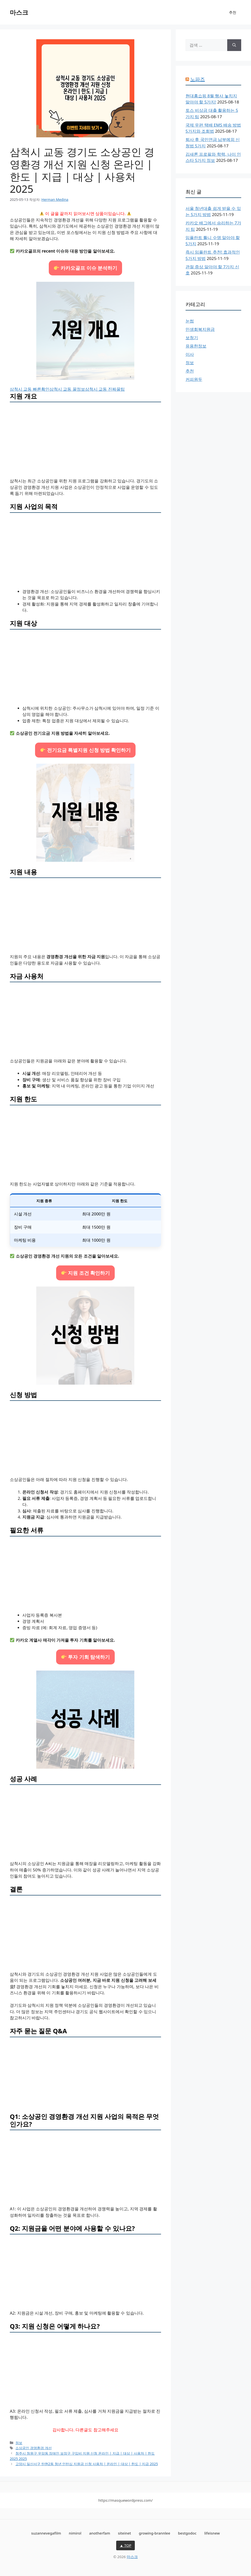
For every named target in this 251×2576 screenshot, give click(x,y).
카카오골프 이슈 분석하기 (85, 267)
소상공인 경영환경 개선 (33, 2448)
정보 (18, 2442)
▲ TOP (125, 2545)
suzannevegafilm (46, 2533)
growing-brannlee (154, 2533)
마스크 (19, 12)
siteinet (124, 2533)
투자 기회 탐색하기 (85, 1656)
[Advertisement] (85, 441)
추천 (232, 12)
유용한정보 (196, 346)
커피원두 (194, 379)
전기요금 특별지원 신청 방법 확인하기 (85, 750)
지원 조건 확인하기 (85, 1272)
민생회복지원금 (200, 329)
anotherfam (99, 2533)
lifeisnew (212, 2533)
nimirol (75, 2533)
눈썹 (190, 321)
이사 (190, 354)
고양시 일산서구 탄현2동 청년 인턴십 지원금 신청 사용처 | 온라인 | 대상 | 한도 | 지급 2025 (86, 2463)
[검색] (234, 45)
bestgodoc (187, 2533)
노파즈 (197, 79)
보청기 (192, 337)
